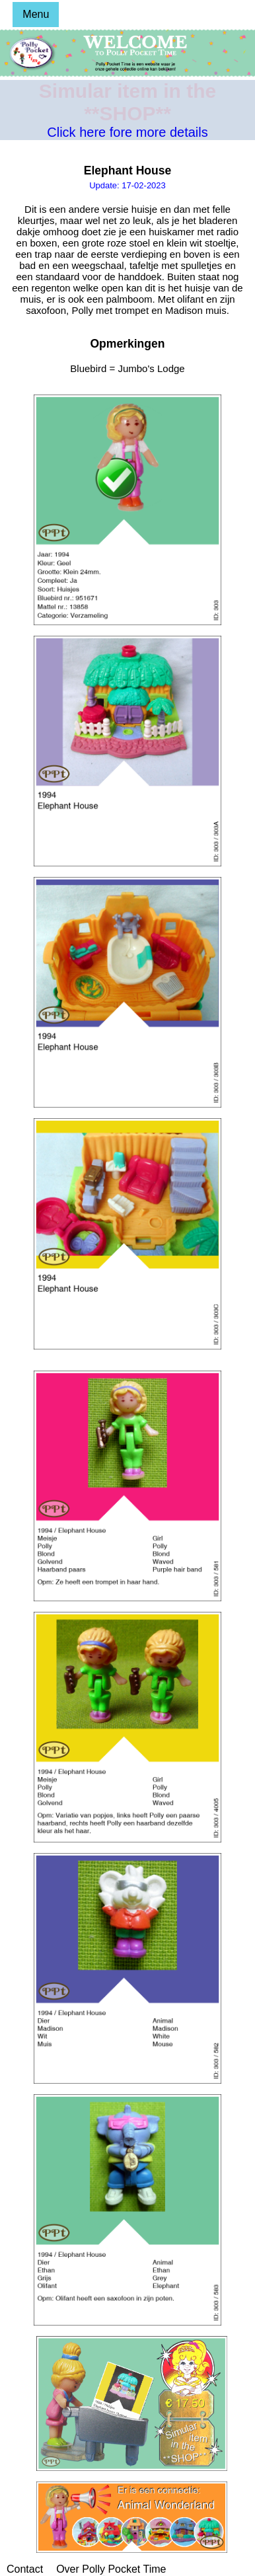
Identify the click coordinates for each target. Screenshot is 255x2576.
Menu (35, 14)
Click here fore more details (127, 132)
